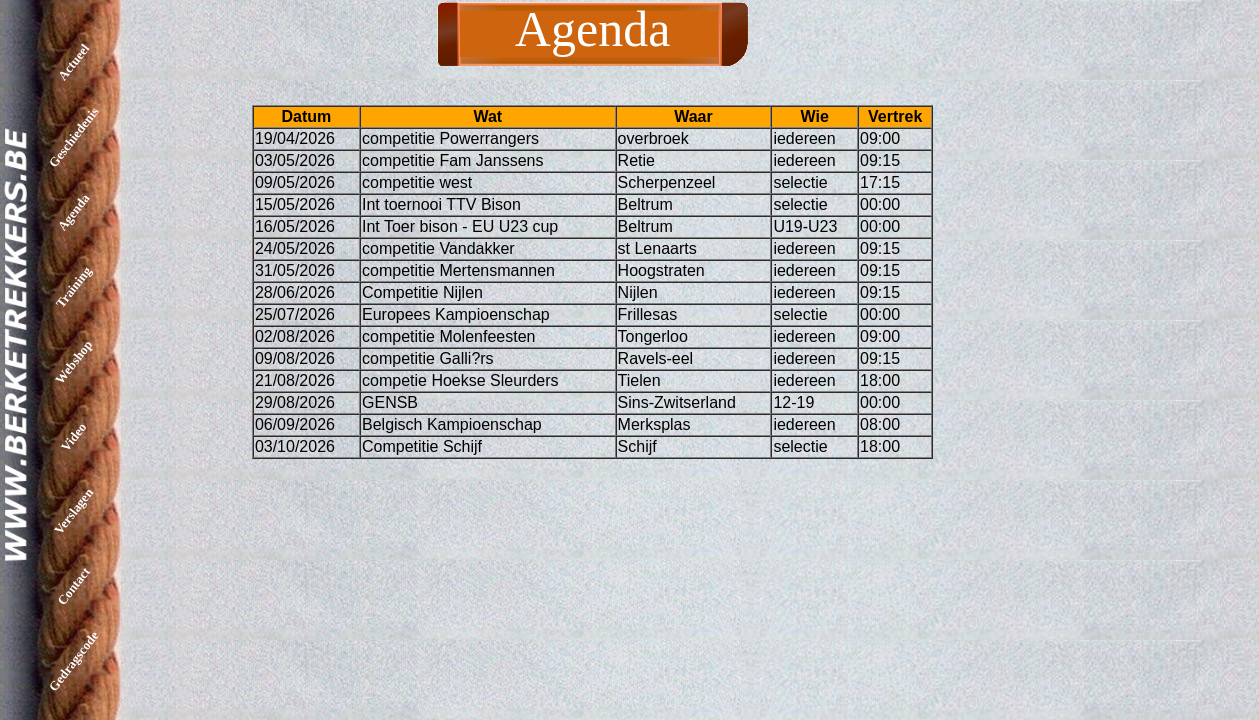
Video (73, 436)
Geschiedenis (74, 137)
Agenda (74, 212)
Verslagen (73, 511)
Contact (73, 586)
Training (73, 286)
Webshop (73, 362)
